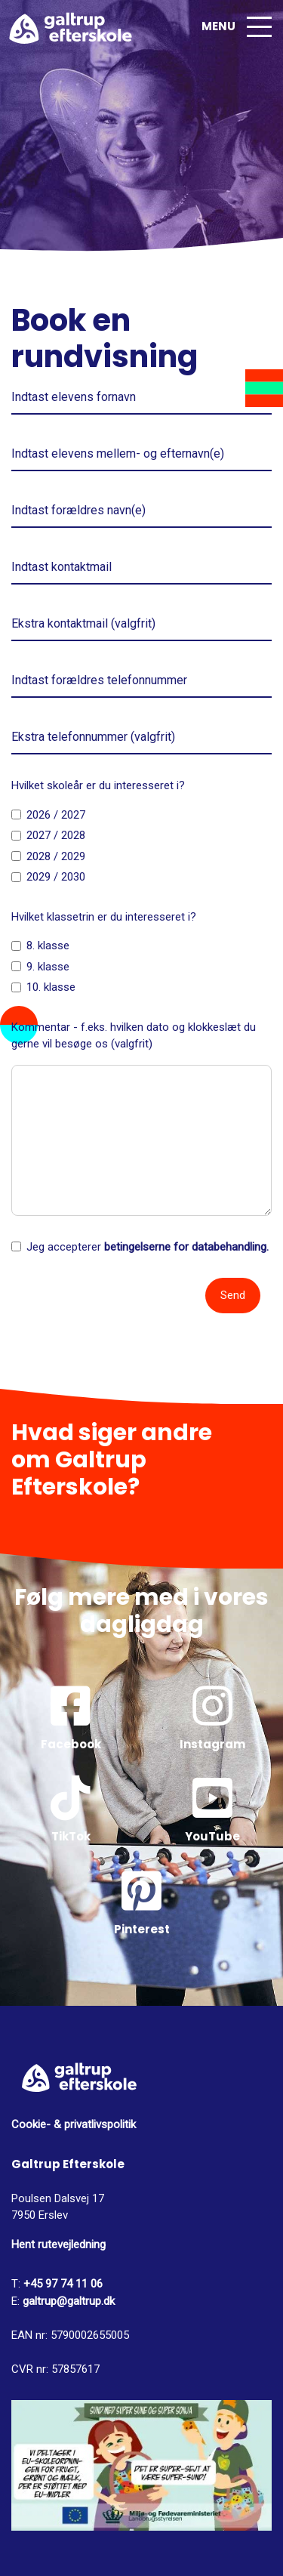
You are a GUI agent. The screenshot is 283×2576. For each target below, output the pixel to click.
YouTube (212, 1809)
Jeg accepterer (147, 1247)
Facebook (71, 1717)
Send (232, 1295)
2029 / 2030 (55, 877)
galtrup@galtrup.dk (69, 2301)
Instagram (212, 1717)
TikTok (71, 1809)
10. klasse (50, 987)
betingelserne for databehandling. (186, 1247)
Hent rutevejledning (58, 2244)
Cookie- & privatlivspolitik (73, 2124)
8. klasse (47, 945)
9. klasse (47, 966)
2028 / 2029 (55, 856)
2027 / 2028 (55, 835)
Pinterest (141, 1902)
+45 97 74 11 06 (61, 2284)
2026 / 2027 (55, 815)
